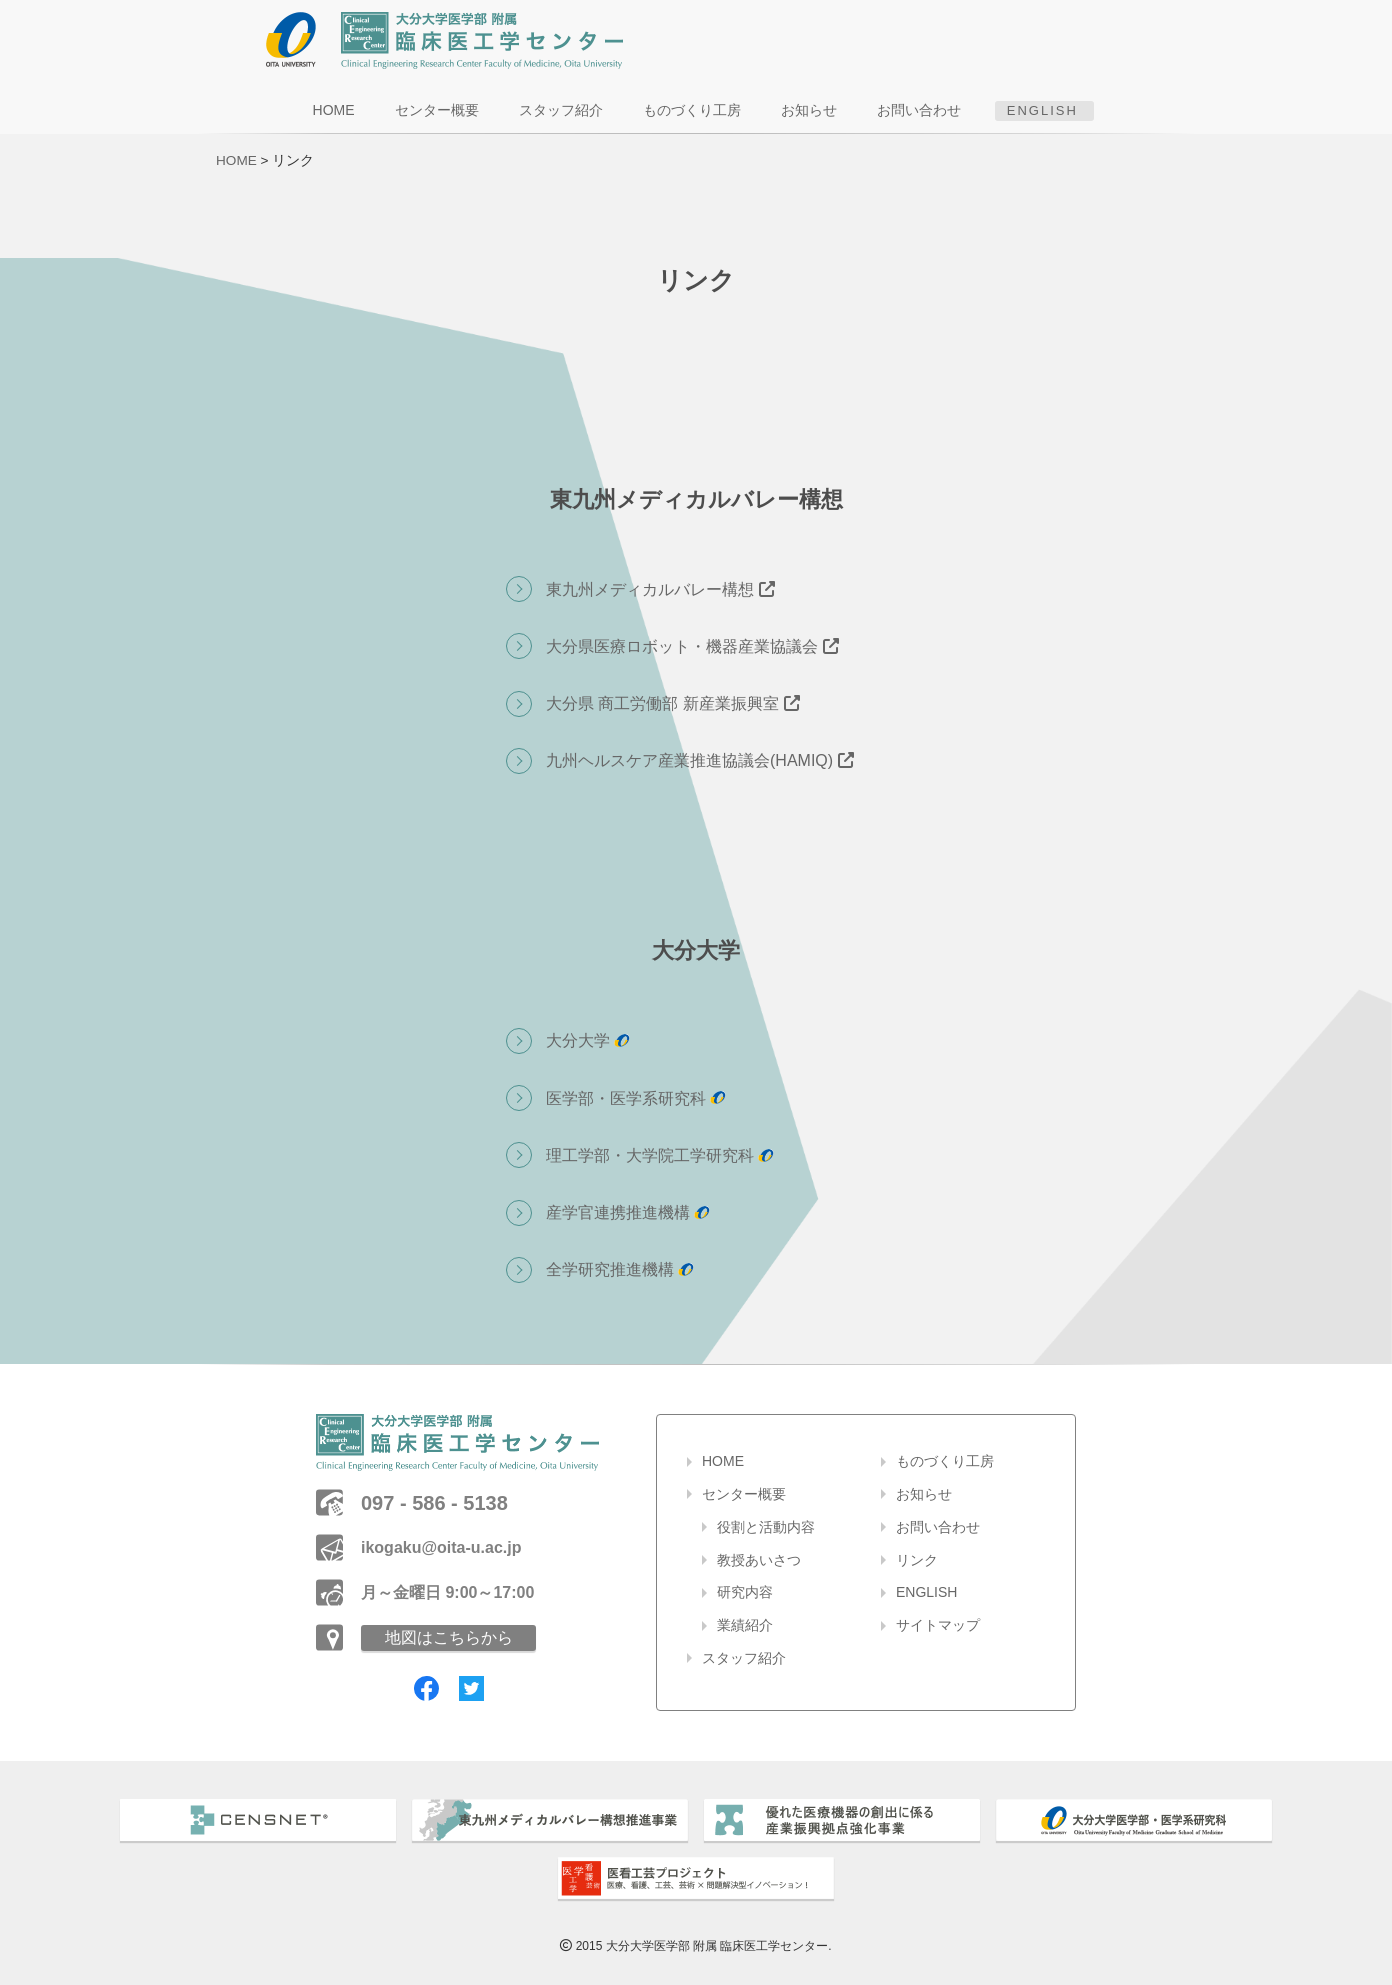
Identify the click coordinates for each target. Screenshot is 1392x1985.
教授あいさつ (759, 1560)
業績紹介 (745, 1625)
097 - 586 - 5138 (434, 1503)
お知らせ (812, 110)
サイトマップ (938, 1625)
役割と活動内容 (766, 1527)
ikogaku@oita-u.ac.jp (441, 1547)
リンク (917, 1560)
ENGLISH (1039, 110)
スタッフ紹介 (564, 110)
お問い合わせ (922, 110)
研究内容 (745, 1592)
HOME (337, 110)
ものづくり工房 (695, 110)
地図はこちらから (449, 1637)
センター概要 (440, 110)
